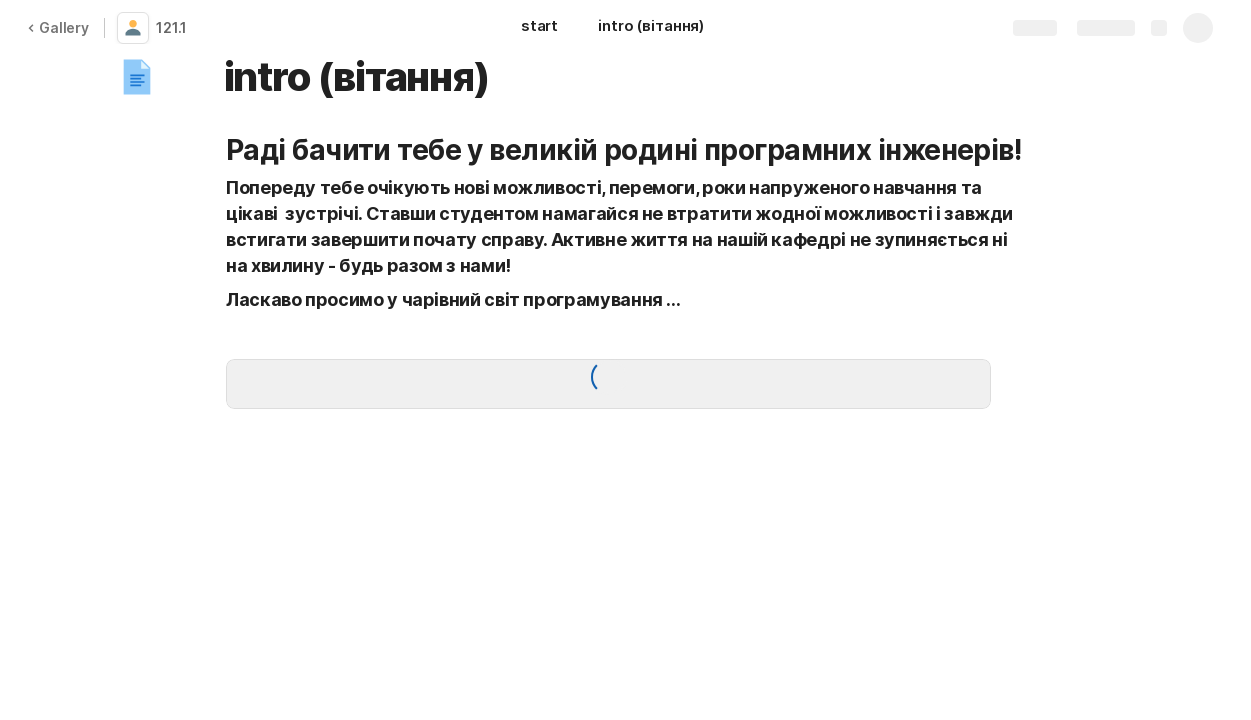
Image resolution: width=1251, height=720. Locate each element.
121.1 (171, 27)
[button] (137, 77)
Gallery (58, 27)
